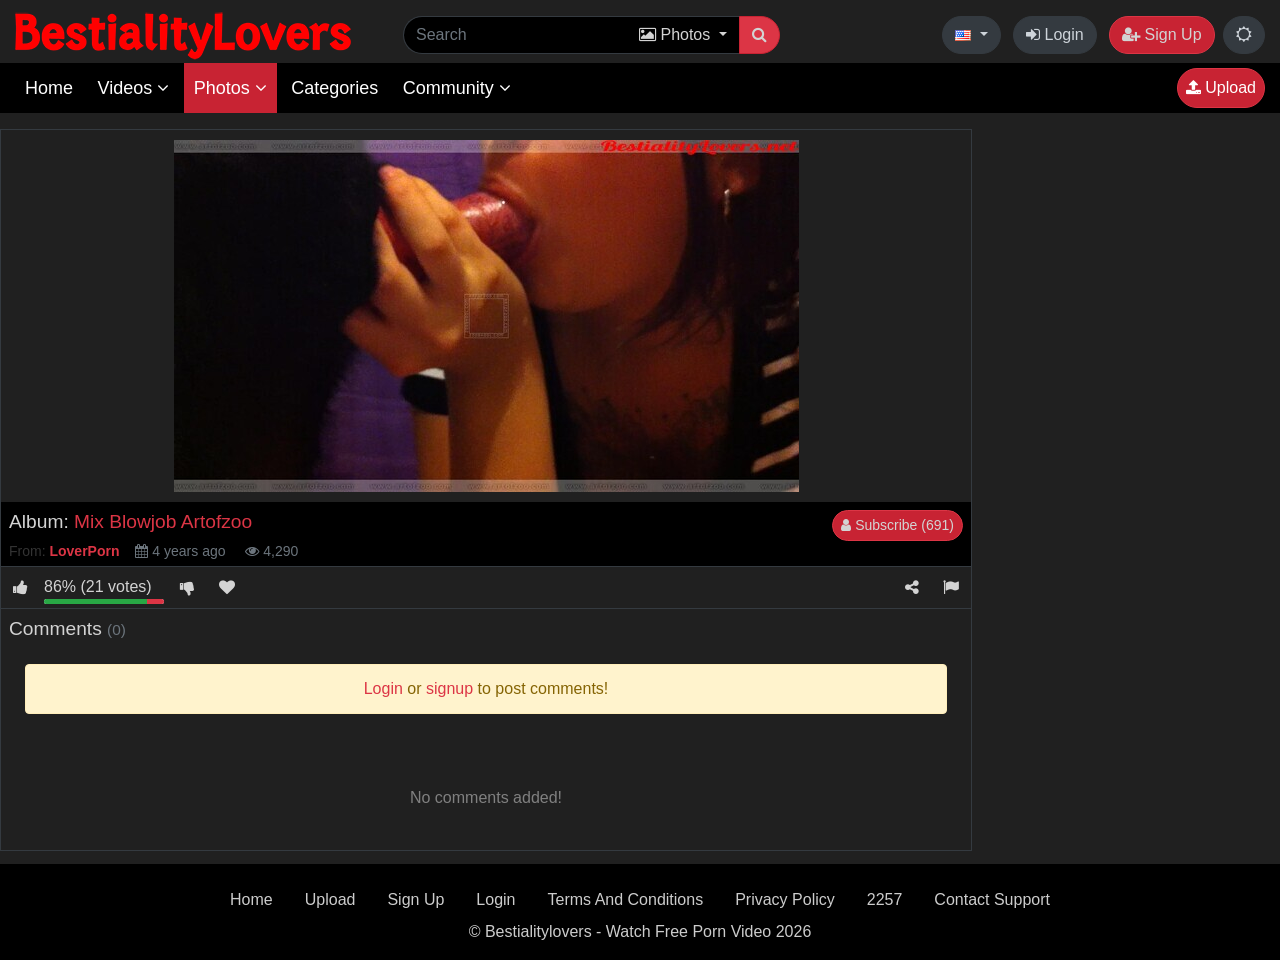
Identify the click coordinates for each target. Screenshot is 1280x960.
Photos (230, 88)
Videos (133, 88)
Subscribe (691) (897, 525)
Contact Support (992, 899)
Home (49, 88)
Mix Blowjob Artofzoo (163, 521)
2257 (885, 899)
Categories (334, 88)
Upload (1221, 87)
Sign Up (1161, 34)
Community (457, 88)
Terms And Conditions (626, 899)
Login (1055, 34)
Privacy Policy (785, 899)
